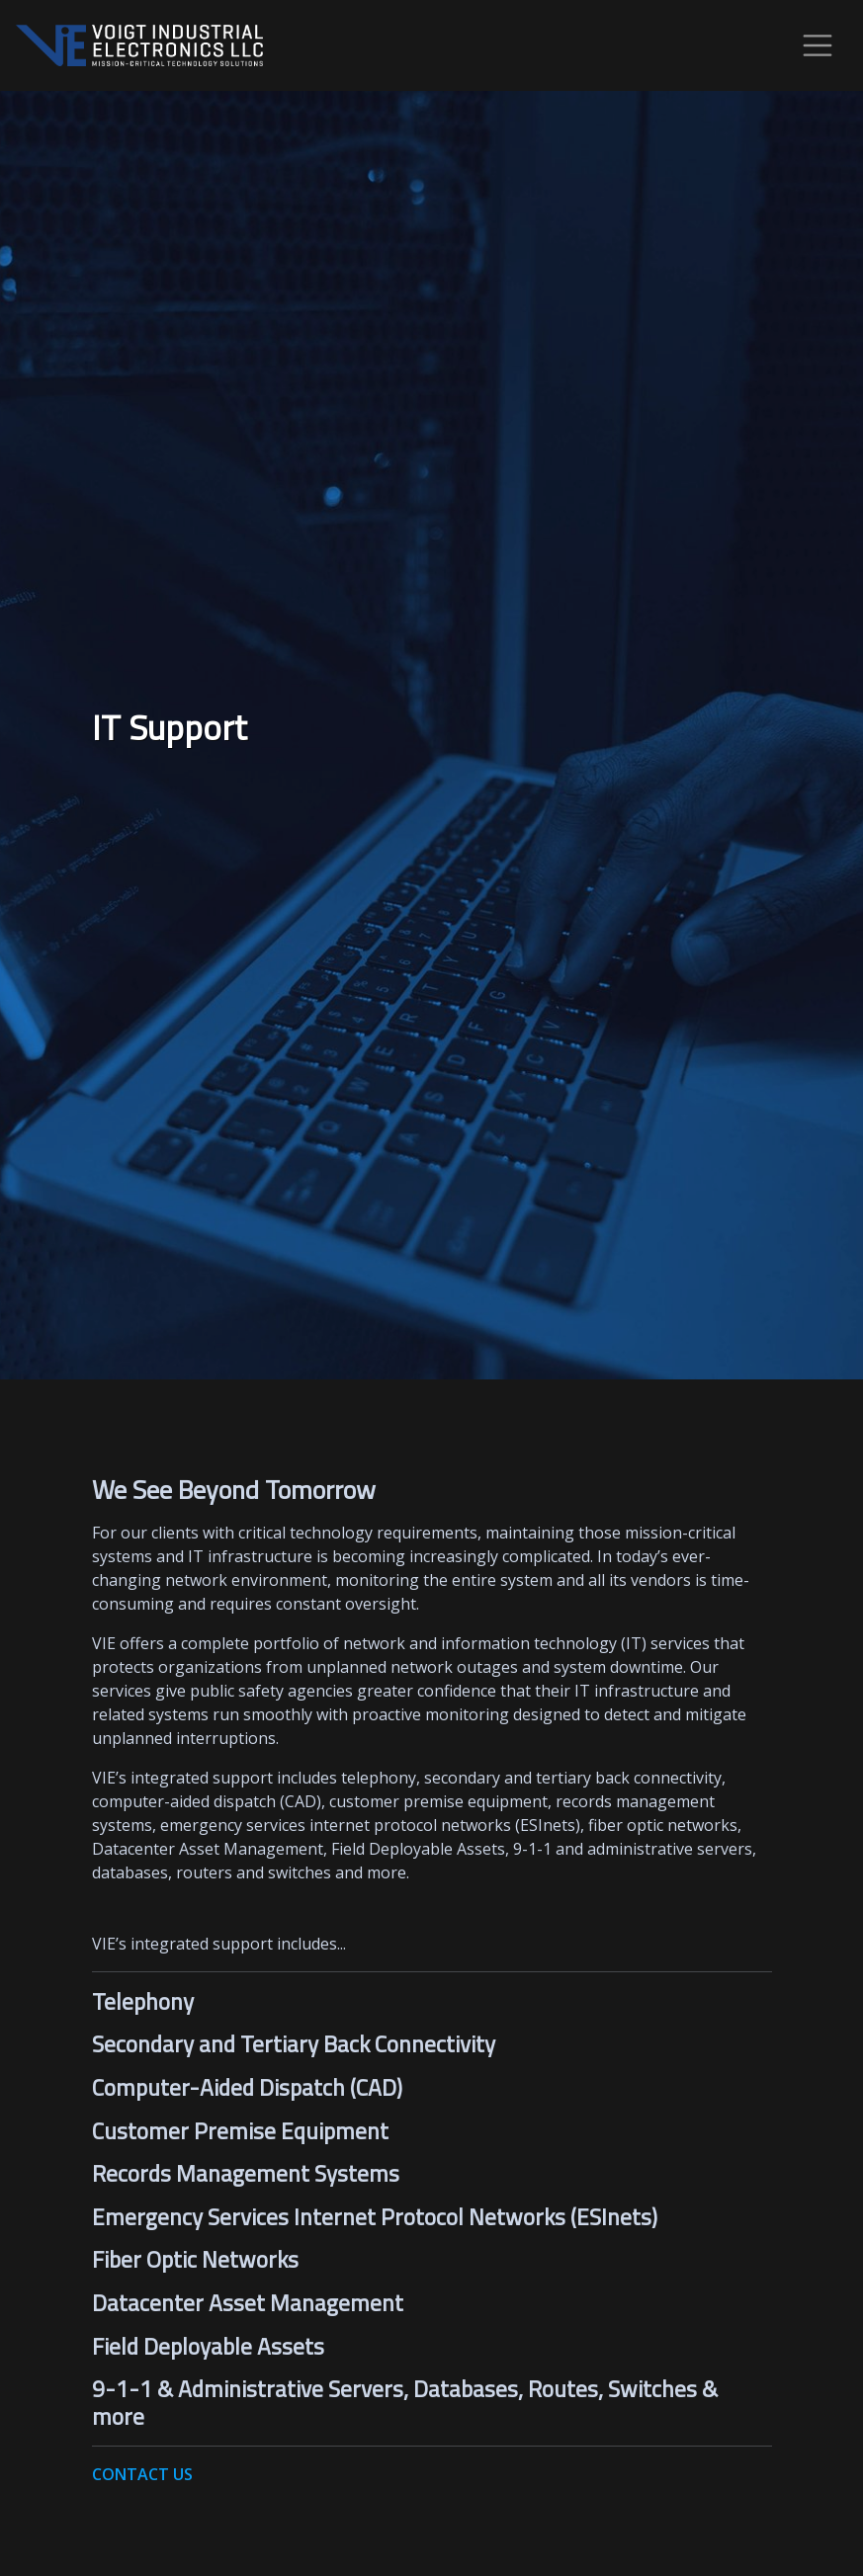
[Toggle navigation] (817, 45)
